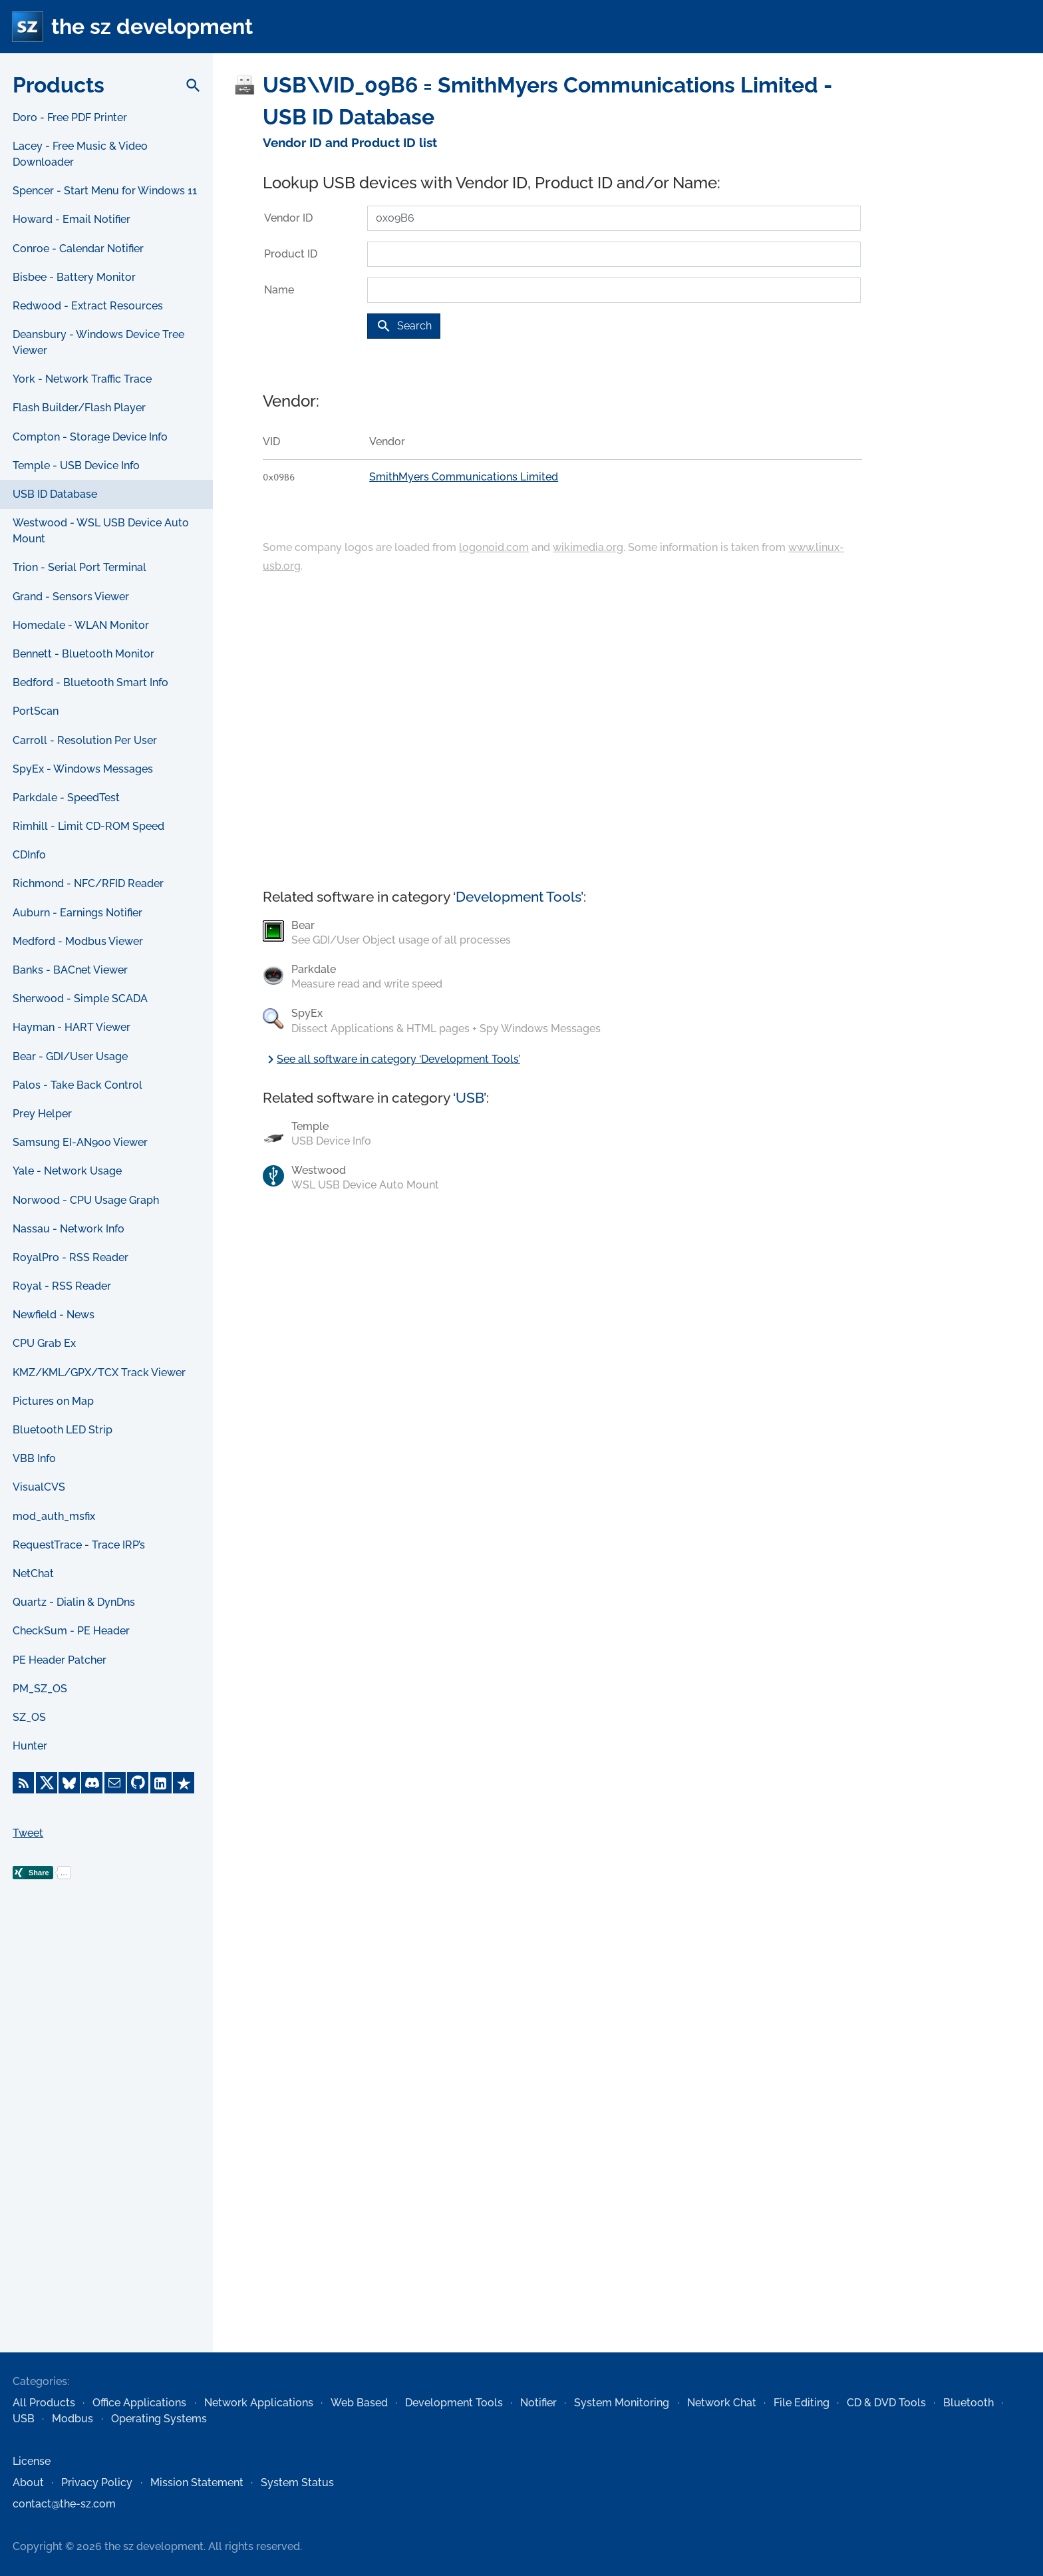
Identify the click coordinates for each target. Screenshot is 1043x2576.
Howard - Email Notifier (71, 219)
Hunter (30, 1746)
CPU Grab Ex (44, 1343)
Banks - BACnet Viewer (70, 970)
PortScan (36, 711)
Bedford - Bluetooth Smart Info (90, 682)
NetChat (33, 1573)
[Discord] (91, 1782)
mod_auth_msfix (54, 1516)
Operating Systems (159, 2418)
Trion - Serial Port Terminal (79, 567)
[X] (46, 1782)
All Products (44, 2402)
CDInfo (29, 854)
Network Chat (721, 2402)
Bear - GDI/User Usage (70, 1056)
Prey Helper (42, 1113)
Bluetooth (968, 2402)
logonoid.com (494, 547)
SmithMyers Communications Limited (463, 476)
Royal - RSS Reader (62, 1286)
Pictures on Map (53, 1401)
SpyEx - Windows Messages (83, 769)
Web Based (359, 2402)
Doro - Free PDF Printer (70, 117)
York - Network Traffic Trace (82, 379)
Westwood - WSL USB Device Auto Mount (101, 530)
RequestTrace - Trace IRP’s (79, 1545)
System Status (297, 2482)
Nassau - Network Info (68, 1228)
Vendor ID (288, 218)
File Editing (801, 2402)
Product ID (290, 254)
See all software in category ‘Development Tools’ (391, 1059)
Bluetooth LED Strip (62, 1429)
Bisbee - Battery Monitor (74, 277)
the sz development (152, 26)
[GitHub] (137, 1782)
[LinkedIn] (161, 1782)
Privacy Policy (96, 2482)
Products (58, 85)
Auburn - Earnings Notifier (77, 912)
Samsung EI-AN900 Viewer (80, 1142)
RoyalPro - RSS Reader (70, 1257)
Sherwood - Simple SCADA (80, 998)
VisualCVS (39, 1487)
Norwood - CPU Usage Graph (86, 1200)
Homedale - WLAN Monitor (81, 625)
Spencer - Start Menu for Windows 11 (105, 190)
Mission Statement (196, 2482)
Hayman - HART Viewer (71, 1027)
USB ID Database (55, 494)
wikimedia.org (588, 547)
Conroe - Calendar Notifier (78, 248)
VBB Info (34, 1458)
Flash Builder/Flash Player (79, 407)
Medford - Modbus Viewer (78, 941)
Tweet (28, 1833)
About (28, 2482)
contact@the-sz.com (64, 2503)
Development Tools (518, 896)
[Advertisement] (106, 2136)
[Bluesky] (69, 1782)
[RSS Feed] (23, 1782)
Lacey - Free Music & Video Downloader (80, 154)
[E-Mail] (115, 1782)
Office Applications (139, 2402)
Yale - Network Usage (67, 1171)
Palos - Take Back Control (77, 1085)
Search (404, 326)
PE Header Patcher (59, 1660)
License (32, 2461)
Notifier (538, 2402)
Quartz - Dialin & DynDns (74, 1602)
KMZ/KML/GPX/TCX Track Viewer (99, 1372)
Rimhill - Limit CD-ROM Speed (88, 826)
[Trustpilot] (183, 1782)
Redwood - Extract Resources (88, 305)
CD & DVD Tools (886, 2402)
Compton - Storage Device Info (90, 437)
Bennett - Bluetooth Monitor (83, 653)
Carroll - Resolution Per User (85, 740)
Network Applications (258, 2402)
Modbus (72, 2418)
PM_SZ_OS (40, 1688)
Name (279, 289)
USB (470, 1097)
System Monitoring (621, 2402)
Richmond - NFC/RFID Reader (88, 883)
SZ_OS (29, 1717)
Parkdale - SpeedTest (66, 797)
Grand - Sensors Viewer (71, 596)
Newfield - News (53, 1314)
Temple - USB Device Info (76, 465)
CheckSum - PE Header (71, 1630)
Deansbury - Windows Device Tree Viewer (98, 342)
